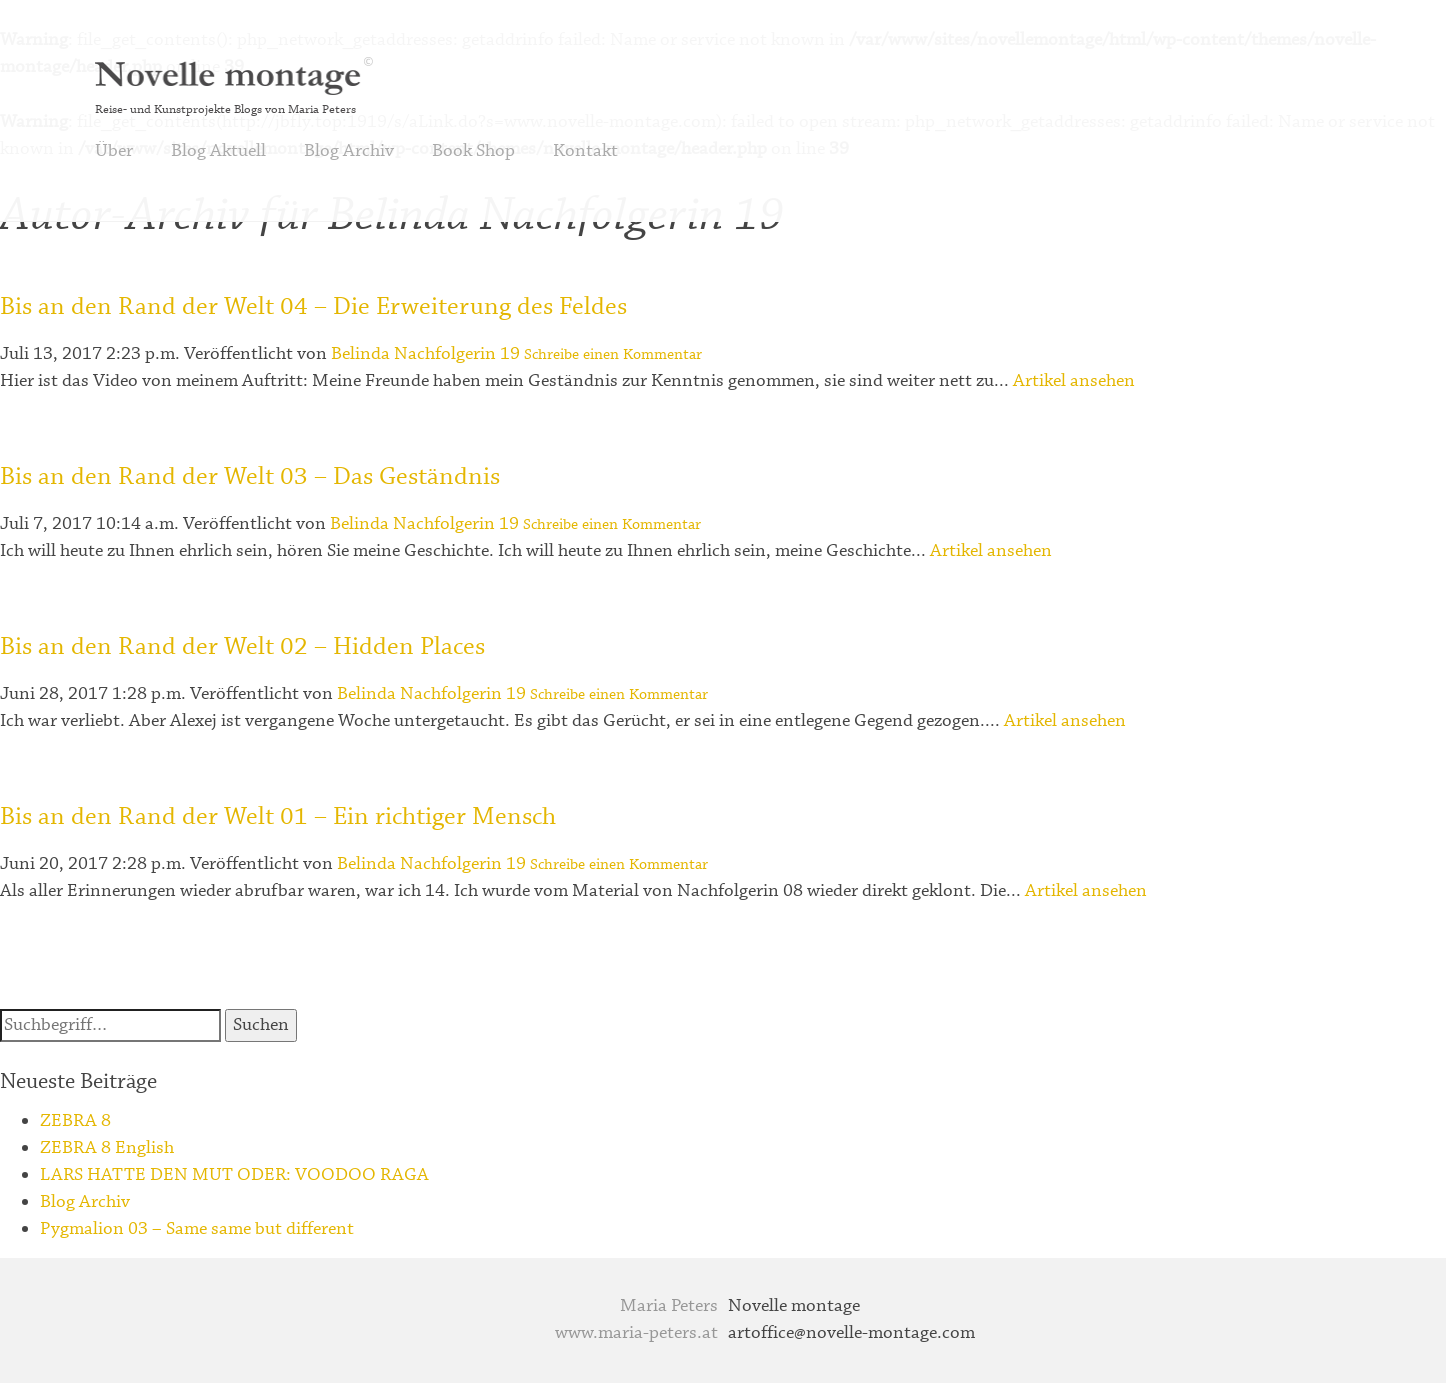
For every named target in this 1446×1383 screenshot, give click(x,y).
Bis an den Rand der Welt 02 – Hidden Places (242, 647)
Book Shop (473, 151)
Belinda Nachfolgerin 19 (425, 354)
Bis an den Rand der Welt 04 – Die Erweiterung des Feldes (313, 307)
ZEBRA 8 (75, 1121)
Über (114, 151)
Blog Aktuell (218, 151)
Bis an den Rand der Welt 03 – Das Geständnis (250, 477)
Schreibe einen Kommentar (613, 354)
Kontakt (585, 151)
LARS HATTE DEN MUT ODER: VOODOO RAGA (234, 1175)
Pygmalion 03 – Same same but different (197, 1229)
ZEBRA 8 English (107, 1148)
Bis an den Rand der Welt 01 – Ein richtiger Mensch (278, 817)
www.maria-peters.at (636, 1333)
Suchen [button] (261, 1025)
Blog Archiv (349, 151)
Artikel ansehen (1074, 381)
